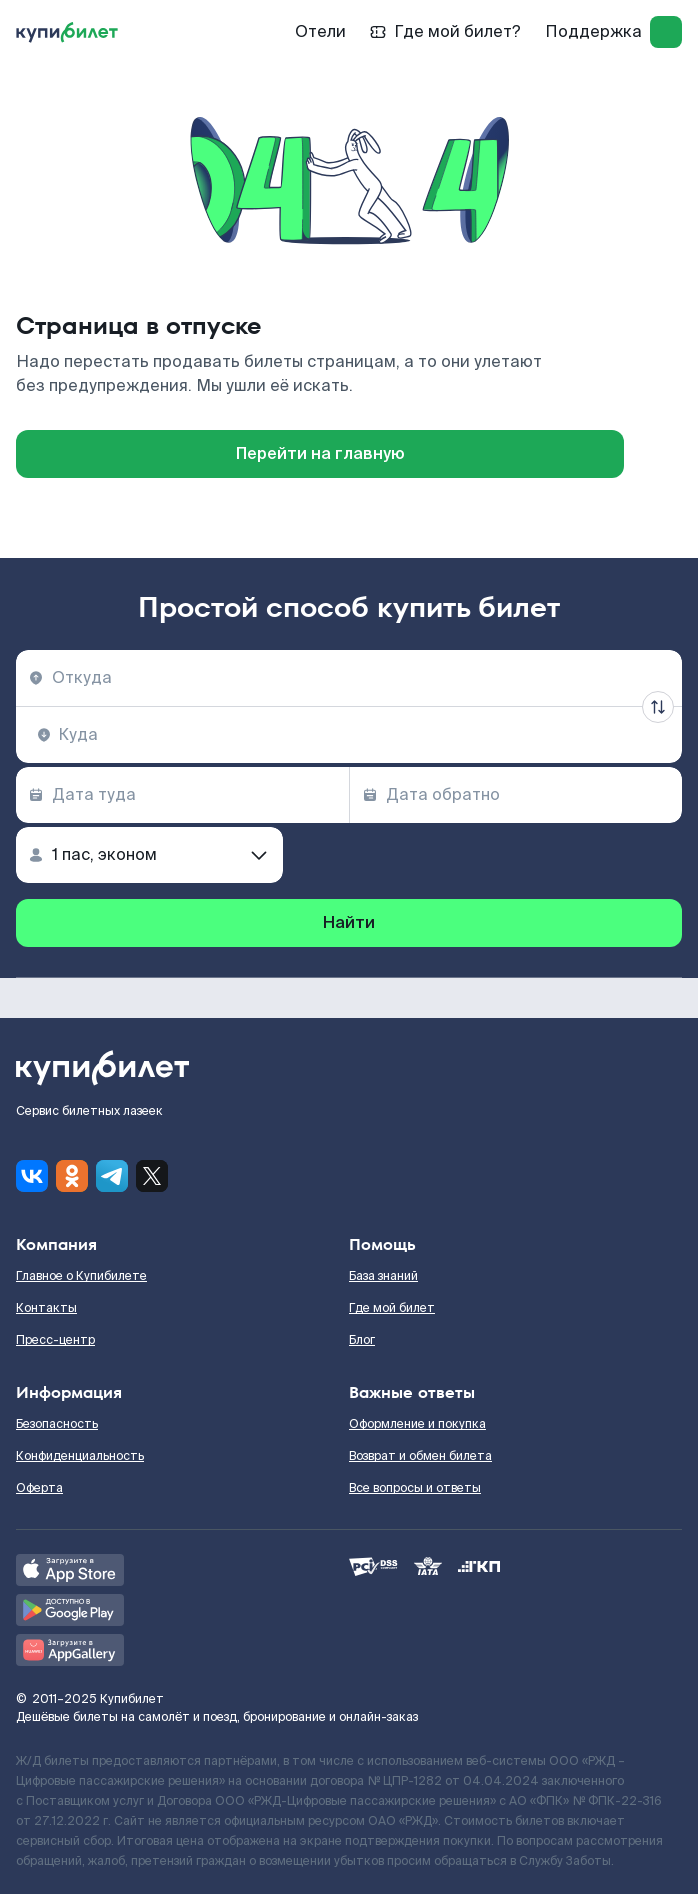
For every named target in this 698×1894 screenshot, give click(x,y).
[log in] (666, 32)
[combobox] (349, 678)
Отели (320, 31)
